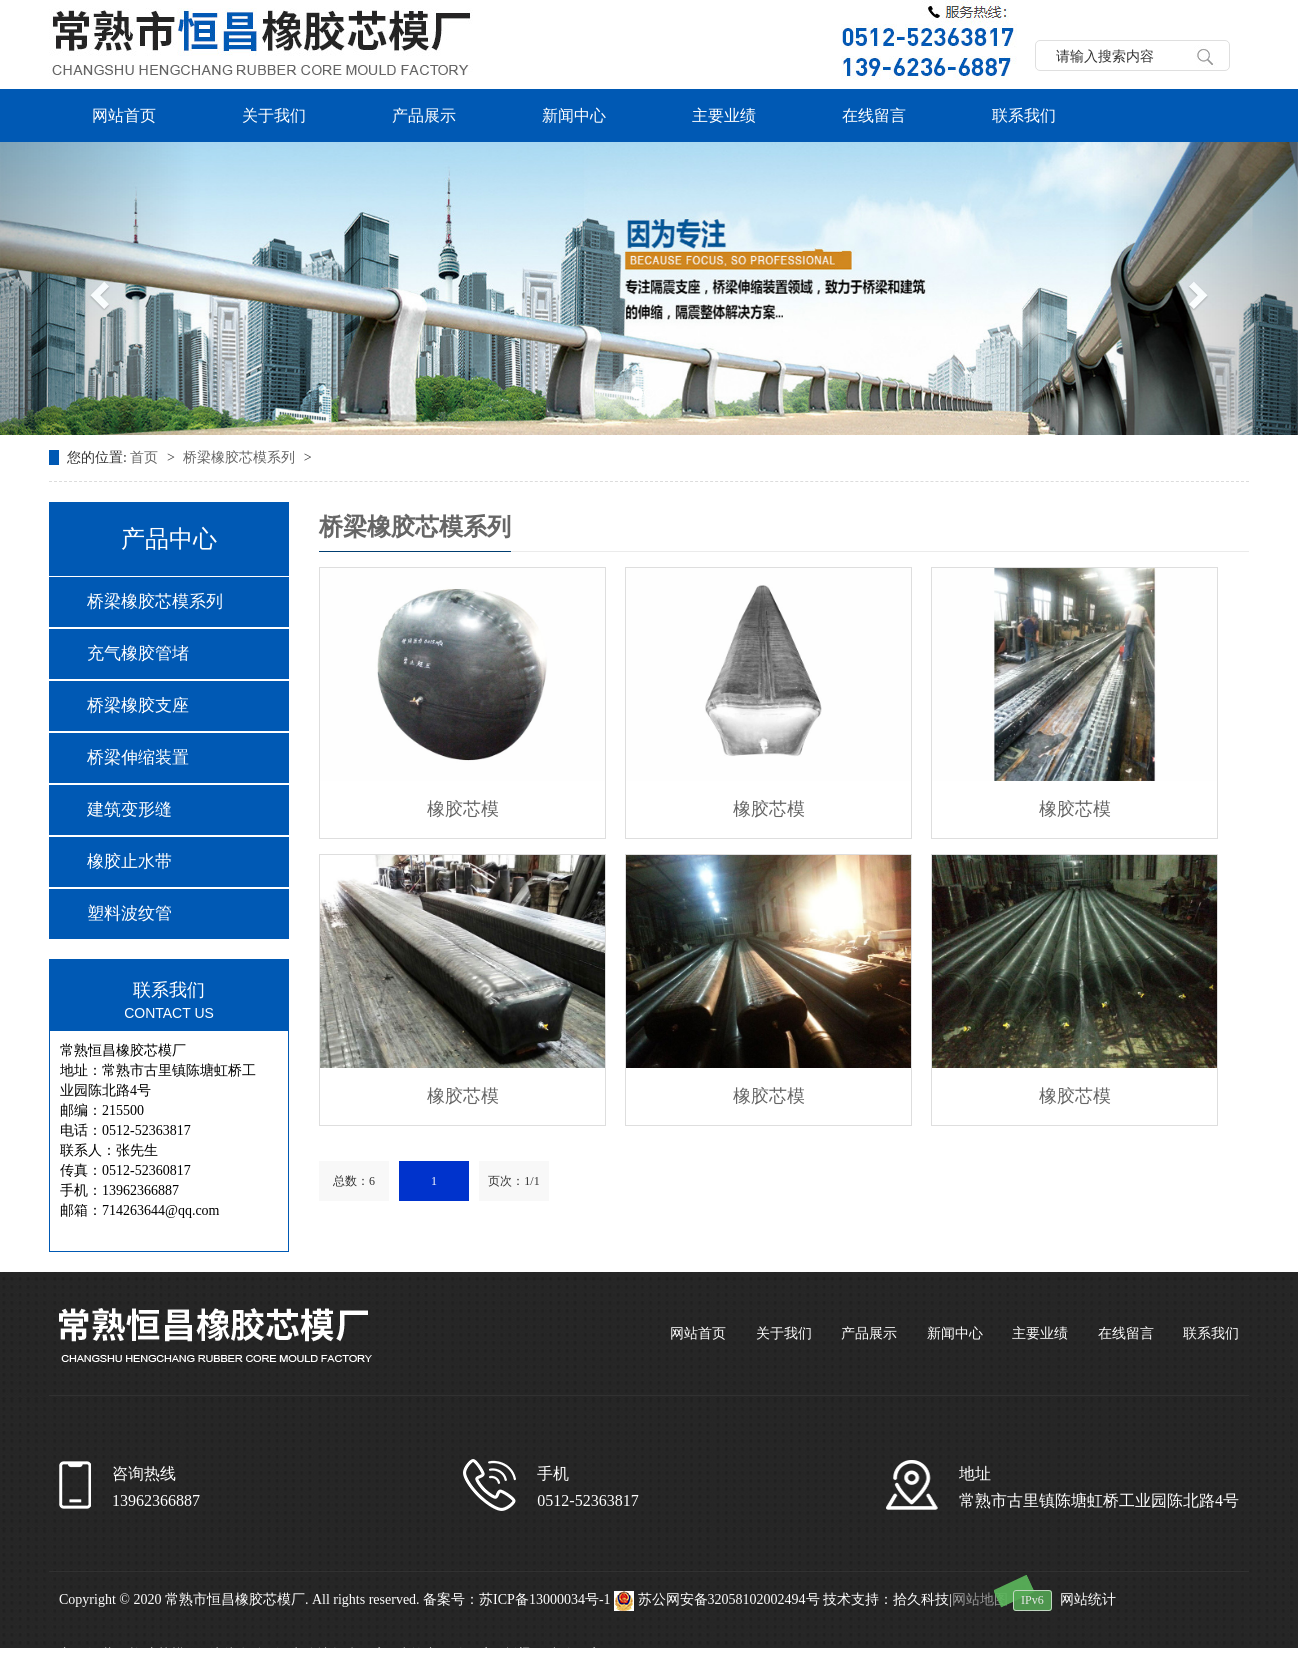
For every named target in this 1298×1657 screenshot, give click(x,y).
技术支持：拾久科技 (886, 1599)
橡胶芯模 (463, 809)
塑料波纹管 (129, 913)
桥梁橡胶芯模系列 (241, 457)
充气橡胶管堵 (138, 653)
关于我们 (274, 115)
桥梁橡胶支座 (138, 705)
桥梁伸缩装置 (138, 757)
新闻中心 (574, 115)
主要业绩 (724, 115)
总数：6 (354, 1181)
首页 (146, 457)
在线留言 (874, 115)
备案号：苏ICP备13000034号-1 (516, 1599)
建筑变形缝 (129, 809)
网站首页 (124, 115)
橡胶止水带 (129, 861)
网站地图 (980, 1599)
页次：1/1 (513, 1181)
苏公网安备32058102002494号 (718, 1599)
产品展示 (424, 115)
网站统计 (1088, 1599)
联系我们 (1024, 115)
